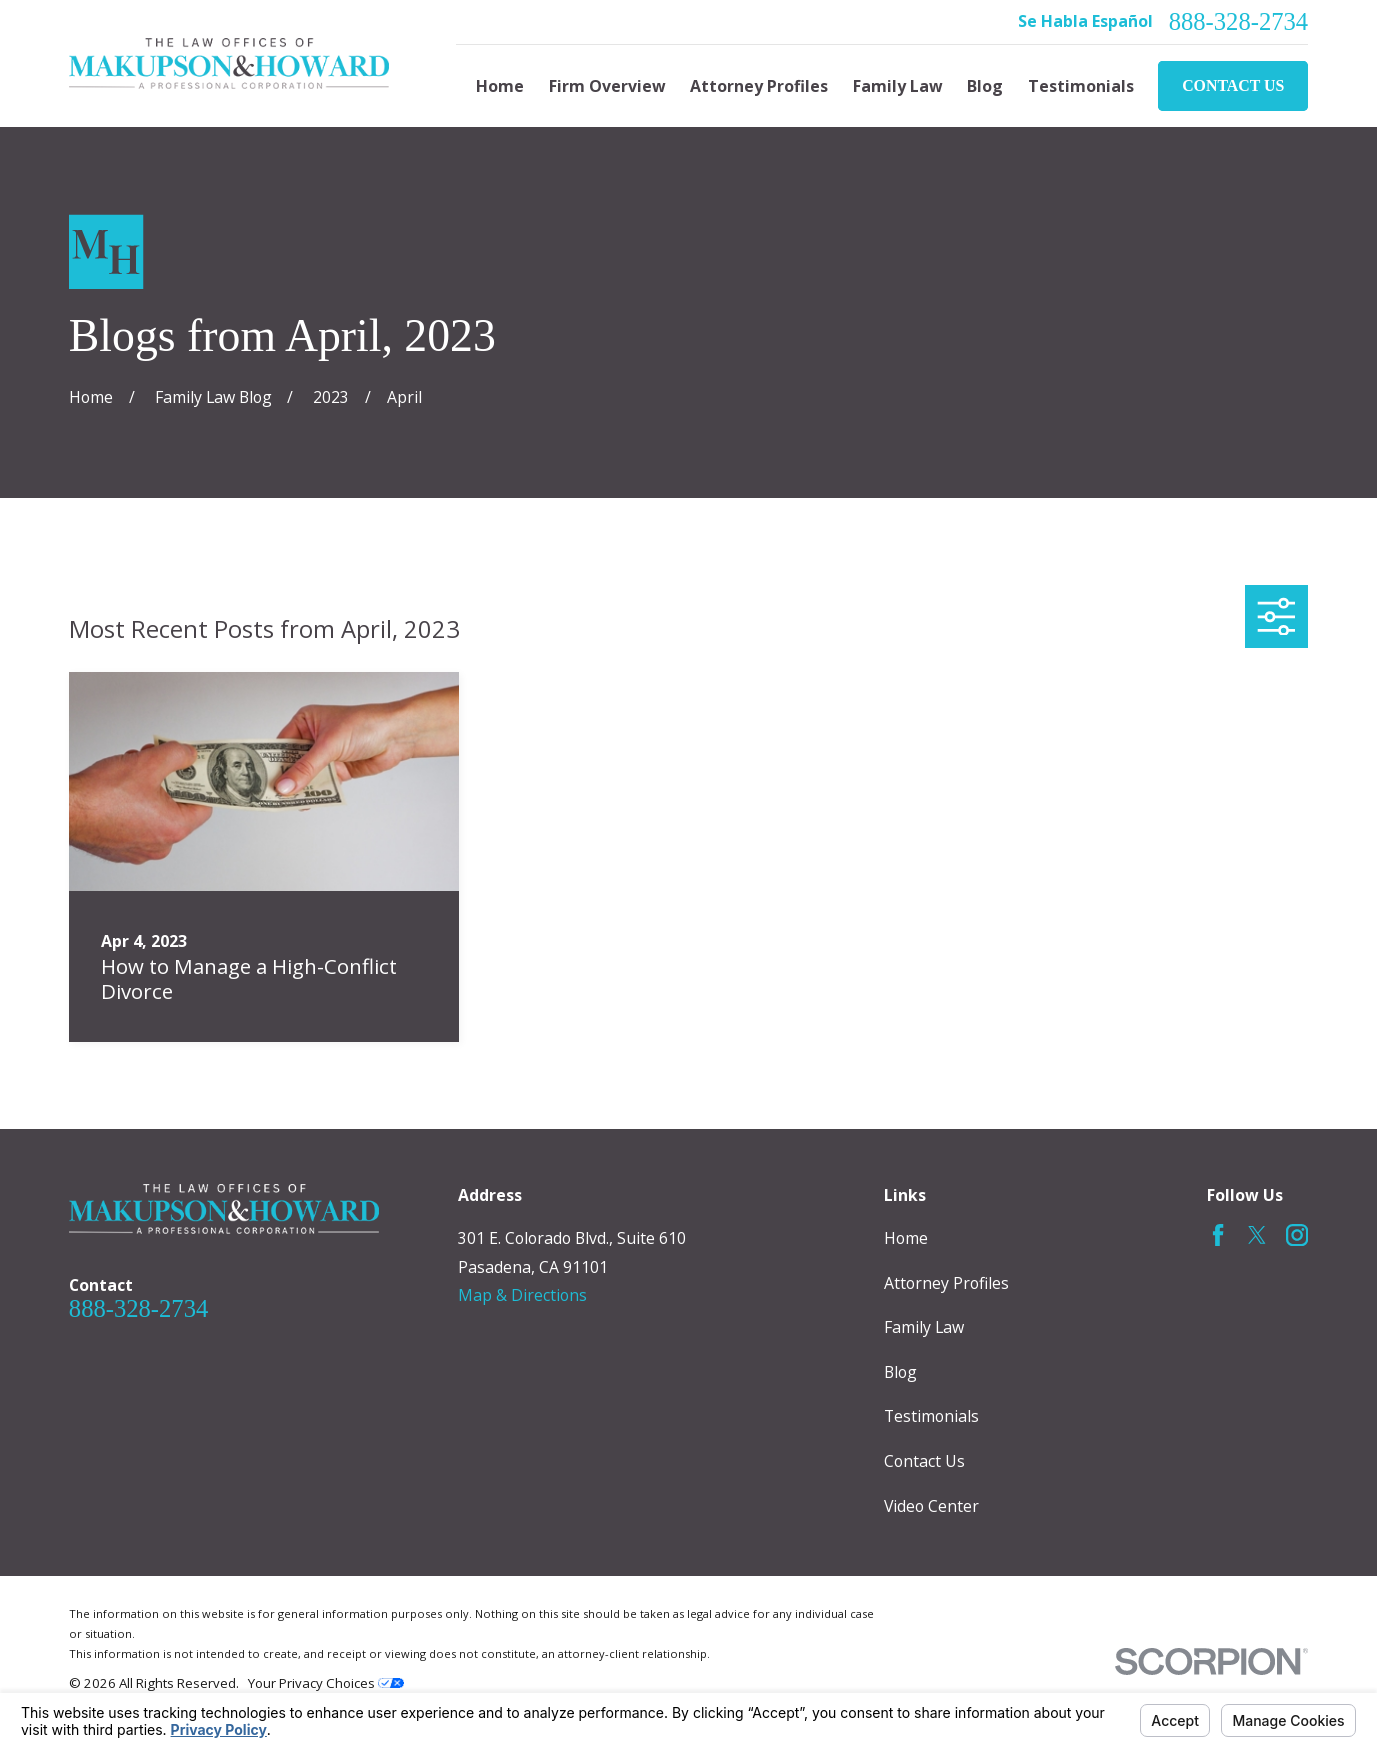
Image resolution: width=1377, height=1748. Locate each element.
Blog (900, 1372)
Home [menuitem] (500, 86)
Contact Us (1233, 85)
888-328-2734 (1238, 22)
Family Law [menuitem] (898, 86)
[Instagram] (1297, 1235)
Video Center (931, 1506)
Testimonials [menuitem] (1081, 86)
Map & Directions (522, 1295)
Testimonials (931, 1416)
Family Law (924, 1327)
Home (906, 1238)
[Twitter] (1257, 1235)
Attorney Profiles (946, 1283)
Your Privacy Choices (326, 1683)
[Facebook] (1218, 1235)
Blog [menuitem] (985, 86)
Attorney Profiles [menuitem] (759, 86)
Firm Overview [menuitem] (607, 86)
